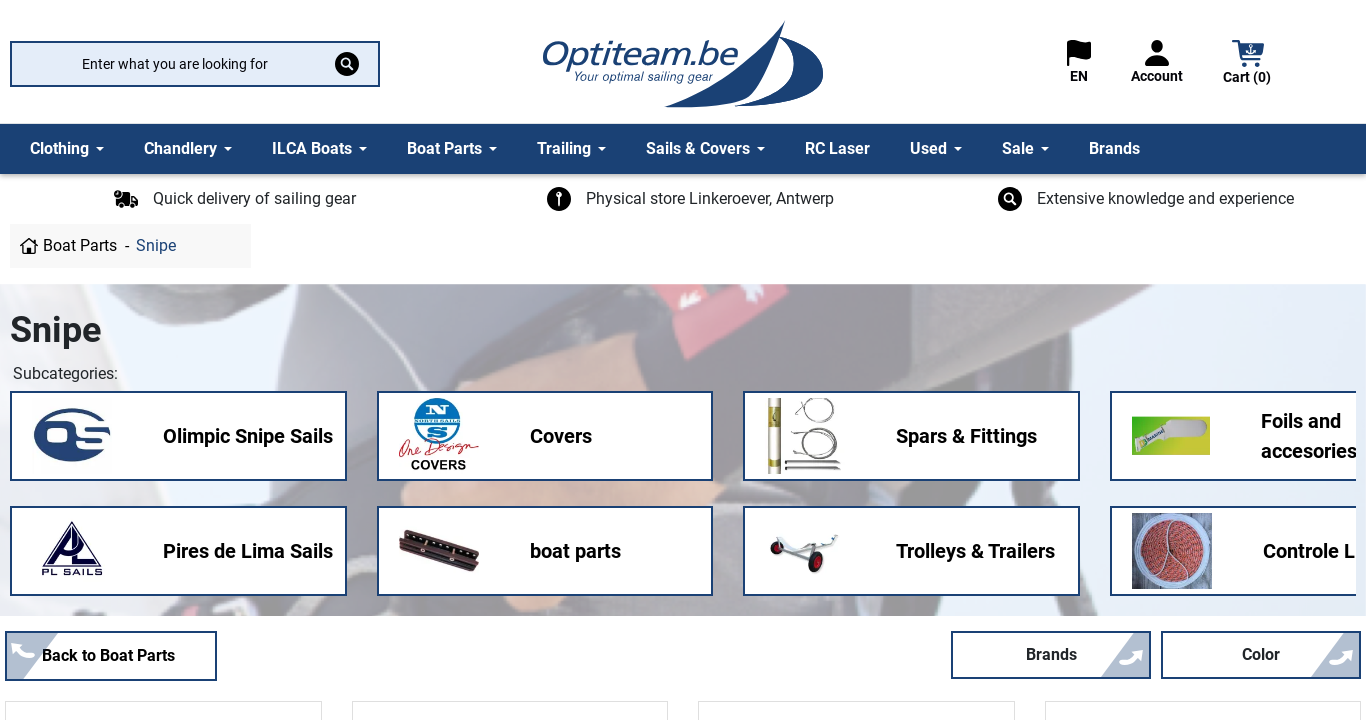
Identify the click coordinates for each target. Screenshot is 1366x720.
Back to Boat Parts (108, 655)
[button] (1248, 64)
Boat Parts (80, 245)
